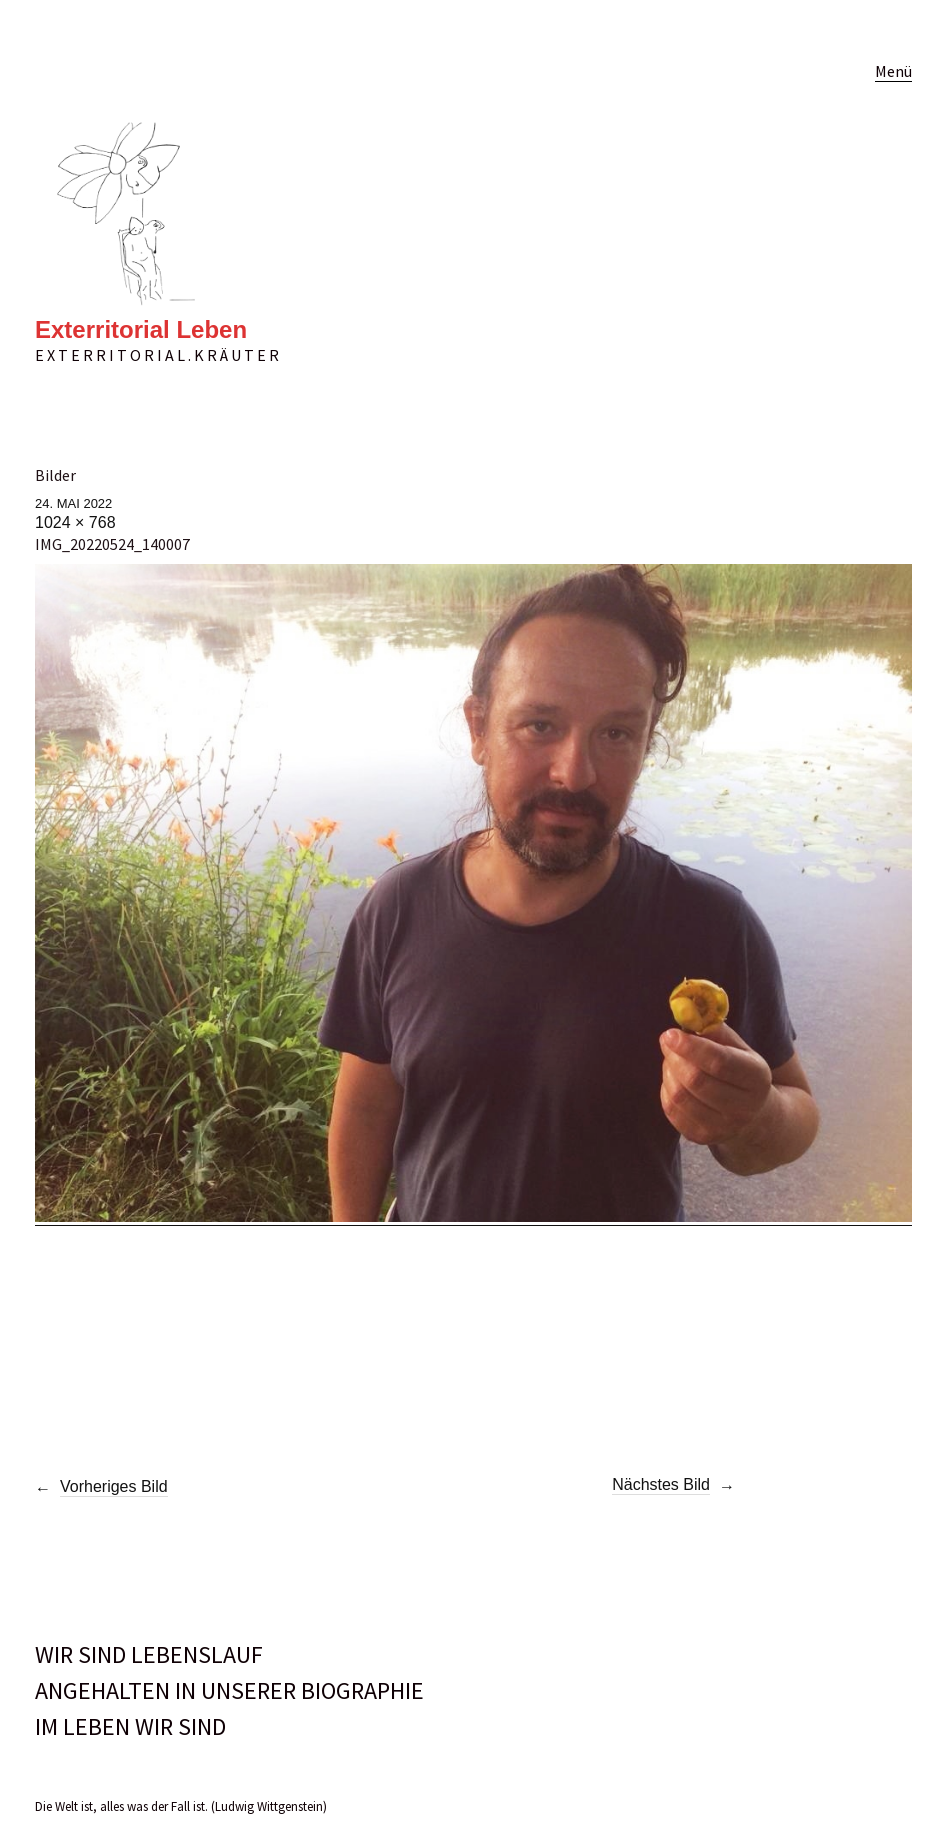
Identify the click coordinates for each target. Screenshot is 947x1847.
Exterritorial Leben (141, 329)
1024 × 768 (75, 522)
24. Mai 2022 (73, 503)
